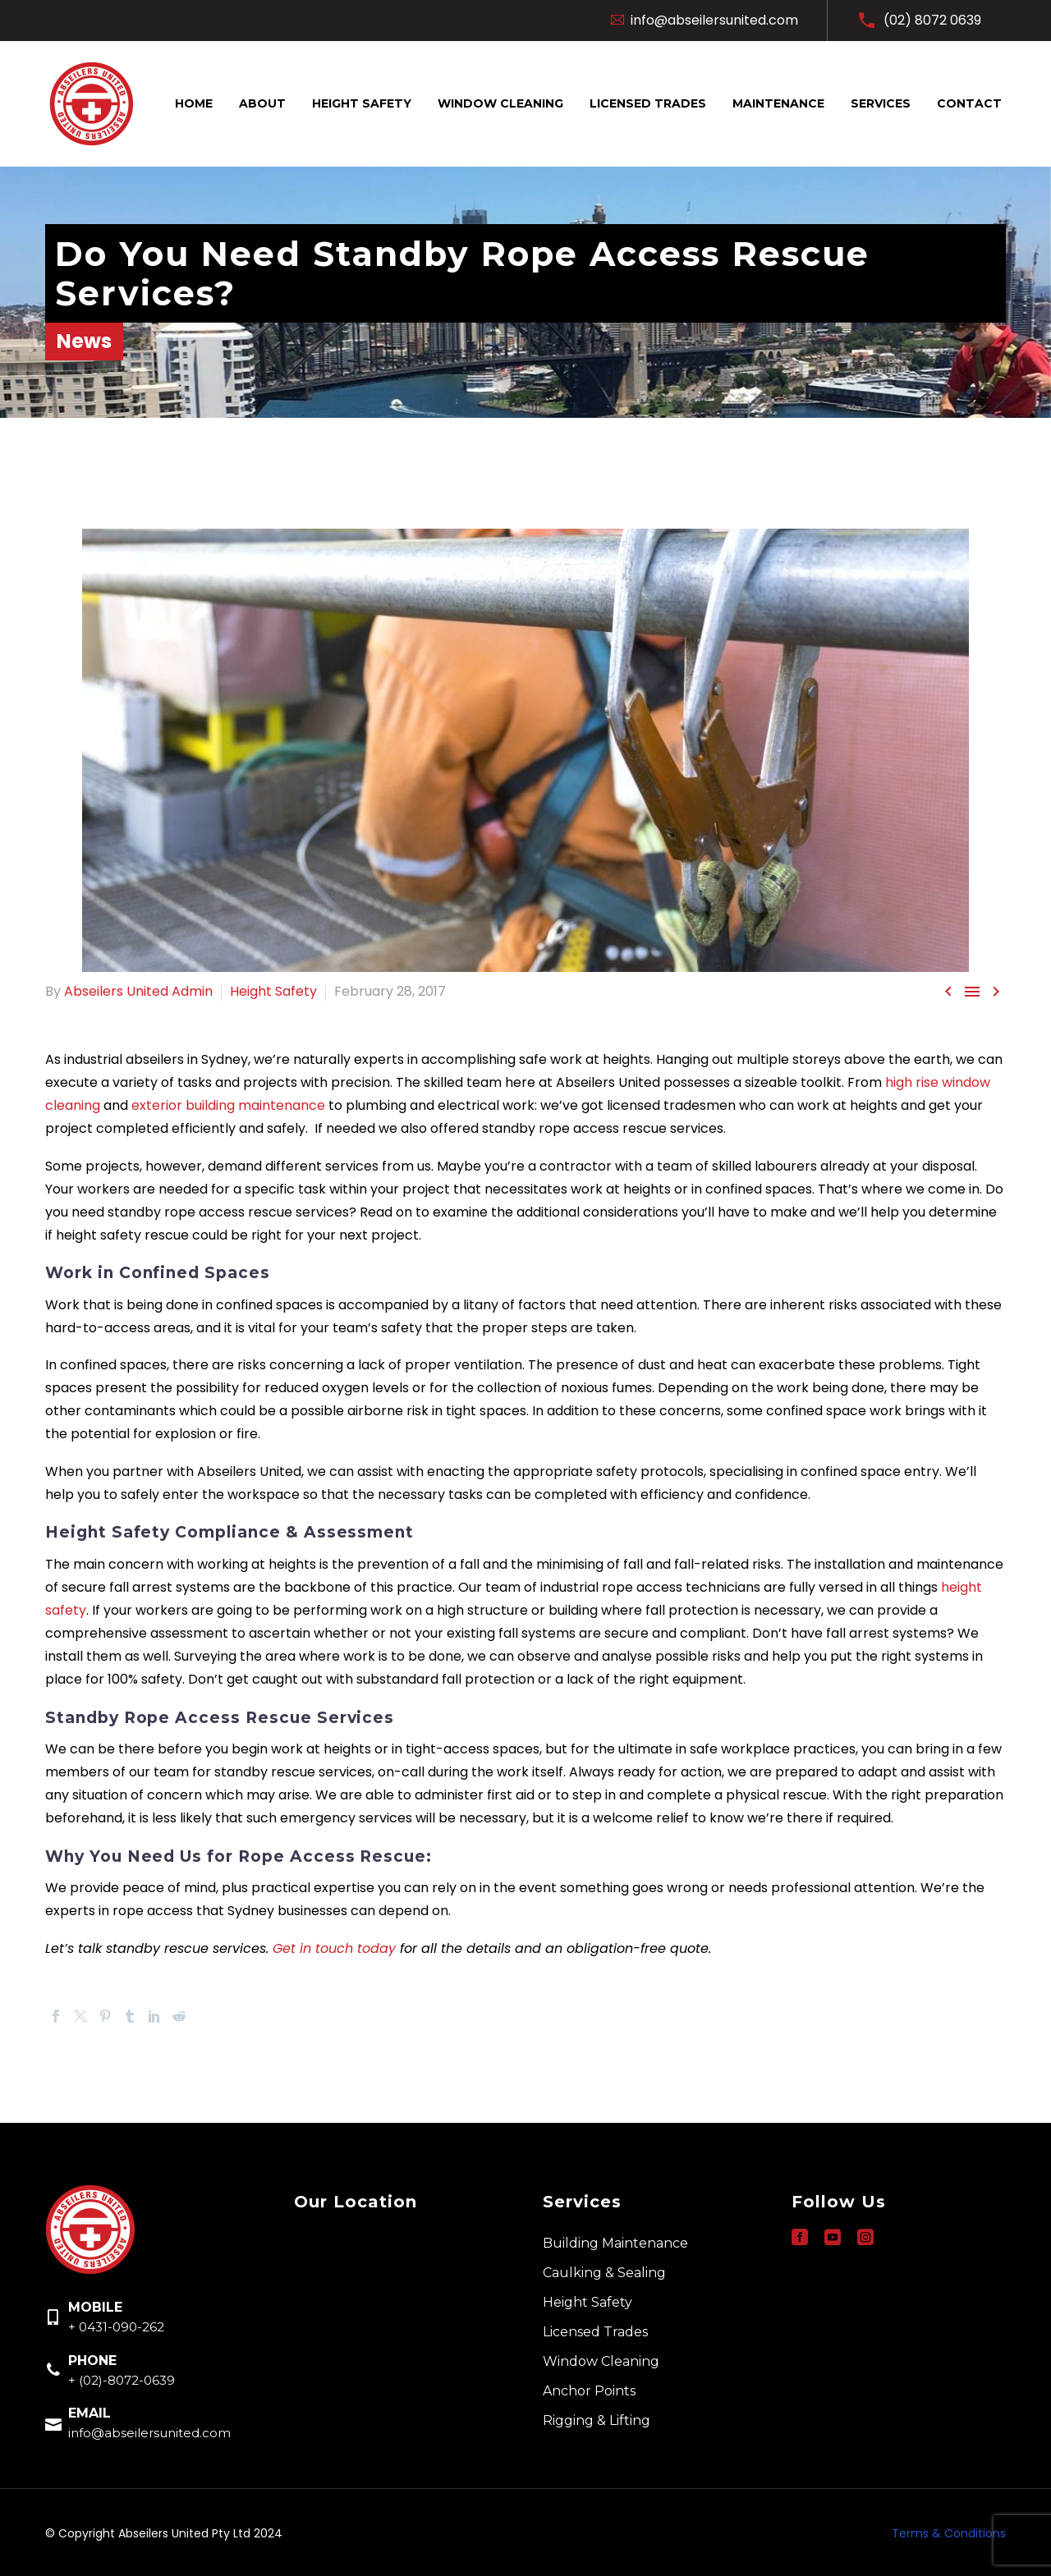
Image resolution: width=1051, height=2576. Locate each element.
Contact (969, 103)
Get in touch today (334, 1948)
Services (881, 103)
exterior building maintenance (228, 1105)
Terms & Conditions (949, 2533)
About (262, 103)
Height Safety (361, 103)
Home (194, 103)
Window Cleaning (500, 103)
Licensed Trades (648, 103)
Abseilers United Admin (138, 991)
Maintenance (778, 103)
